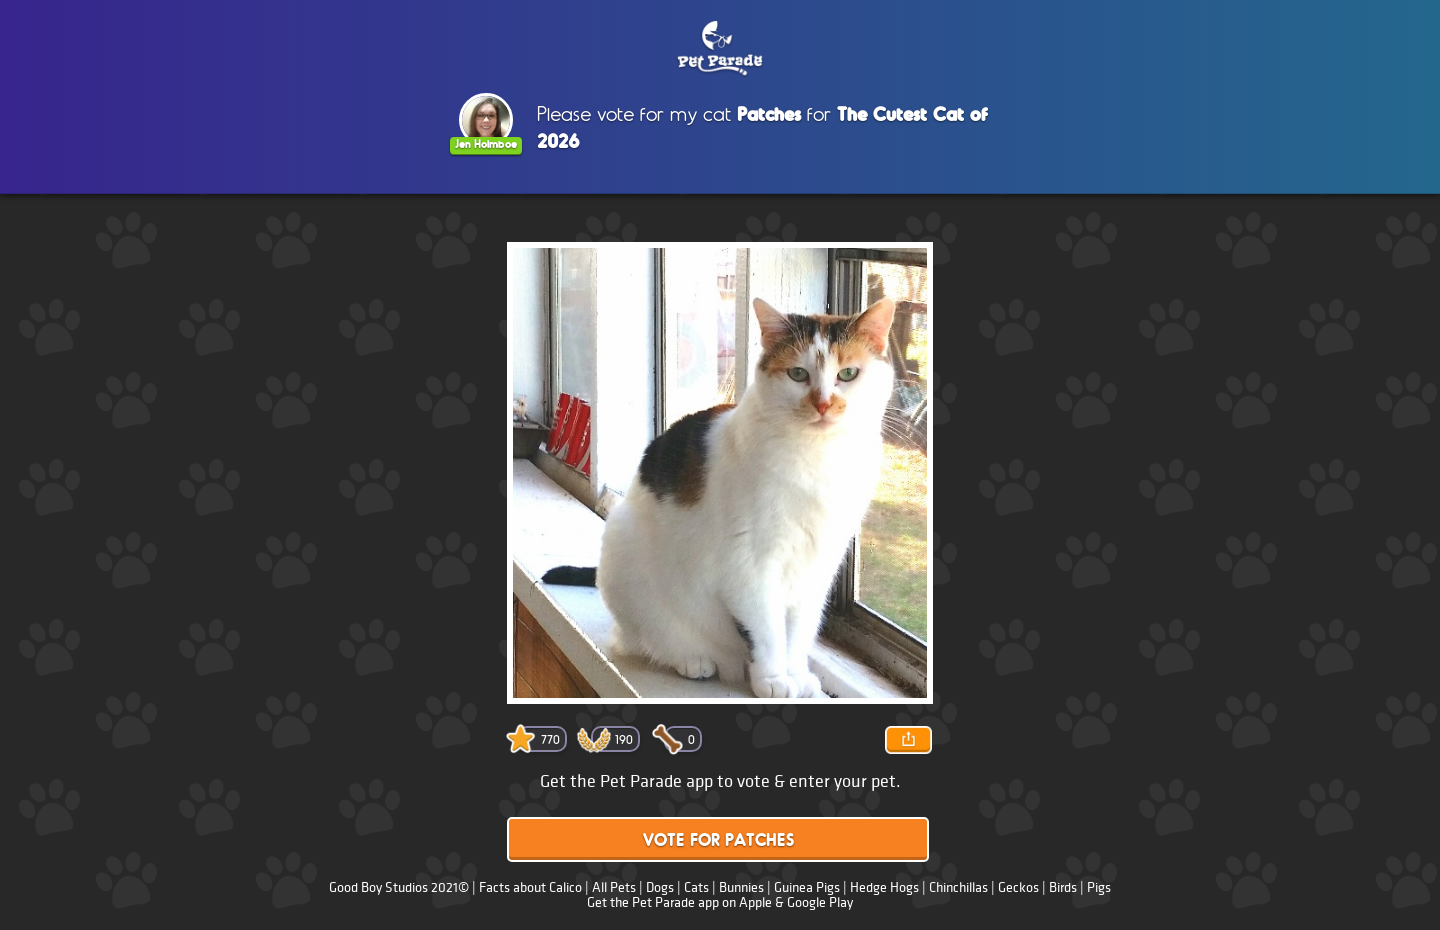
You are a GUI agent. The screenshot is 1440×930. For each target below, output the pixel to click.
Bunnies (741, 887)
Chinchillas (958, 887)
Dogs (660, 887)
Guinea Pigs (807, 887)
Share (908, 740)
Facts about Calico (530, 887)
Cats (696, 887)
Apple (755, 902)
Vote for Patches (718, 841)
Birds (1063, 887)
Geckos (1018, 887)
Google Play (820, 902)
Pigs (1099, 887)
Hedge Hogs (884, 887)
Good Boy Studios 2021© (399, 887)
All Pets (614, 887)
